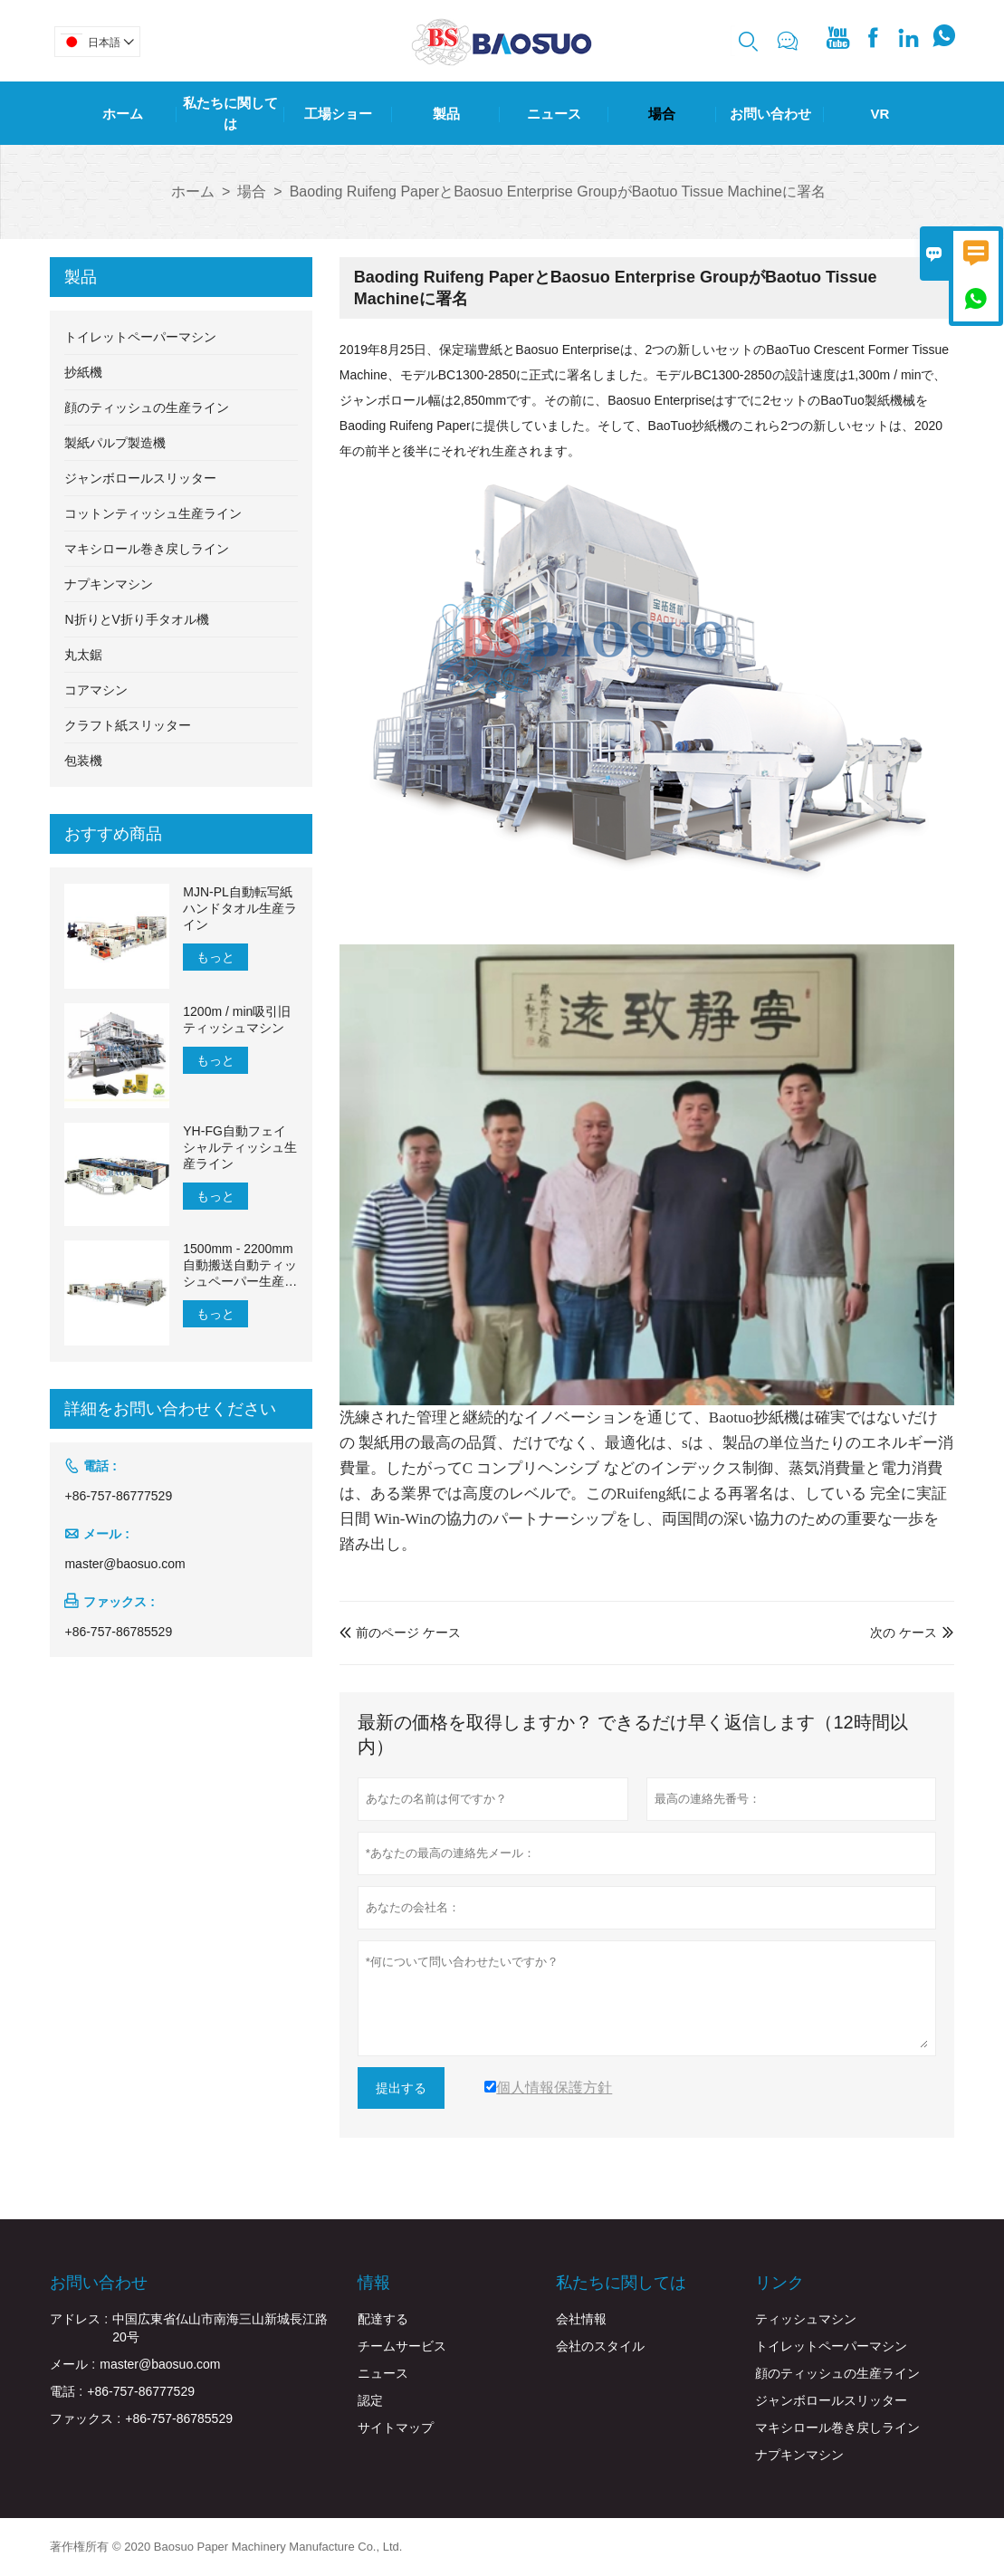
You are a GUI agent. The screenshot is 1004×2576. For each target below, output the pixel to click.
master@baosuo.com (124, 1563)
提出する (401, 2088)
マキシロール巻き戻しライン (146, 548)
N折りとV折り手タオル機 (136, 619)
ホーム (122, 113)
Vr (880, 113)
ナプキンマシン (108, 584)
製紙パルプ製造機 (115, 443)
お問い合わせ (770, 113)
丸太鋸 (83, 654)
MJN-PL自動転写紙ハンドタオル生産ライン (240, 908)
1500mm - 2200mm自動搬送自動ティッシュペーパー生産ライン (240, 1265)
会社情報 (581, 2319)
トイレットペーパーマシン (140, 337)
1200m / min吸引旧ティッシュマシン (237, 1019)
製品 (446, 113)
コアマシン (96, 690)
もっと (215, 957)
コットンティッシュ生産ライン (153, 513)
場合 (661, 113)
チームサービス (402, 2346)
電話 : (66, 2391)
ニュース (554, 113)
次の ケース (903, 1632)
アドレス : (79, 2319)
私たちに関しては (230, 113)
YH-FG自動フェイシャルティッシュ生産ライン (240, 1147)
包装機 (83, 760)
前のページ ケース (400, 1632)
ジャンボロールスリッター (140, 478)
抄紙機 (83, 372)
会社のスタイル (600, 2346)
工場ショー (338, 113)
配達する (383, 2319)
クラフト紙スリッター (127, 725)
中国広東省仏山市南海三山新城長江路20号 (220, 2328)
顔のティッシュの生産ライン (146, 407)
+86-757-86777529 (118, 1496)
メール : (72, 2364)
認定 (370, 2400)
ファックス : (85, 2418)
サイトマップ (396, 2427)
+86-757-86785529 (118, 1631)
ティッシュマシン (805, 2319)
